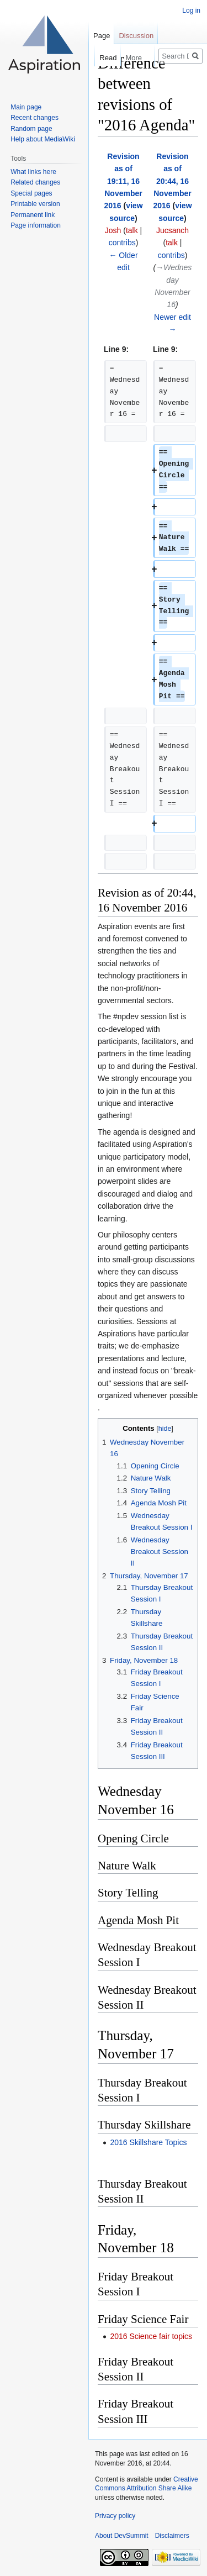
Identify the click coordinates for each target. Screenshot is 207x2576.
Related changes (35, 182)
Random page (31, 129)
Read (97, 58)
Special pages (31, 193)
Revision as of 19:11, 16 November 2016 (123, 181)
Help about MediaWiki (42, 139)
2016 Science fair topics (151, 2336)
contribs (122, 242)
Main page (25, 107)
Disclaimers (172, 2536)
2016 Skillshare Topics (148, 2142)
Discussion (136, 35)
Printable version (35, 204)
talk (132, 230)
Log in (191, 10)
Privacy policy (115, 2516)
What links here (33, 172)
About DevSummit (121, 2536)
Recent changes (34, 118)
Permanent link (32, 215)
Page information (35, 225)
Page (101, 35)
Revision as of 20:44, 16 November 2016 (172, 181)
